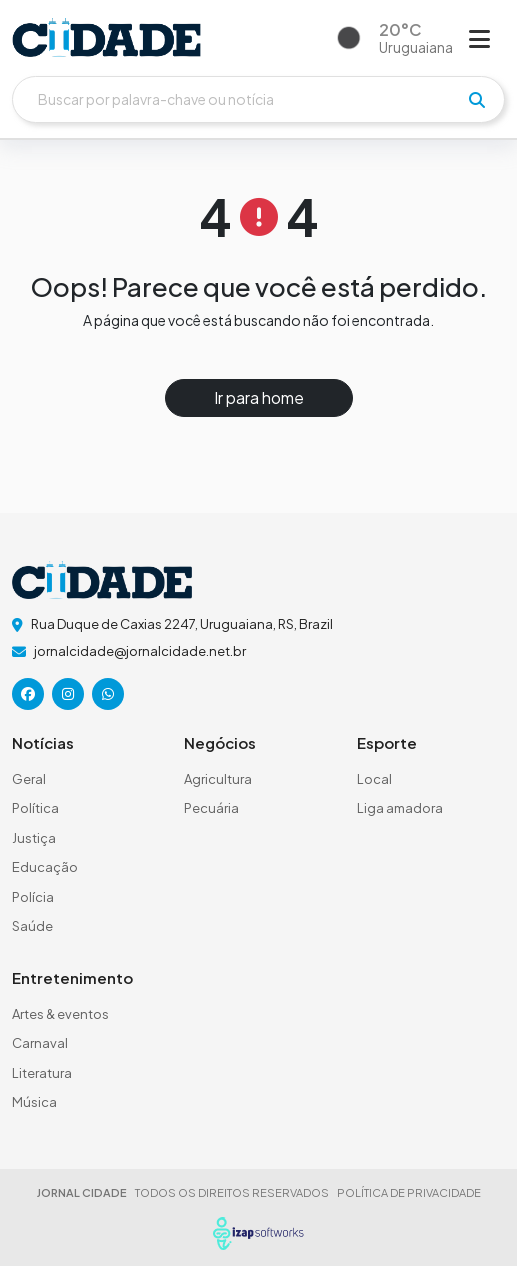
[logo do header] (106, 38)
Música (34, 1102)
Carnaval (40, 1043)
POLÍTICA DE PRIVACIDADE (409, 1192)
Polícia (33, 897)
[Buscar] (258, 99)
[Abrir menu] (479, 38)
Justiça (34, 838)
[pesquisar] (477, 100)
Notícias (43, 742)
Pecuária (211, 808)
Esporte (387, 742)
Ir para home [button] (259, 397)
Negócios (220, 742)
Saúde (32, 926)
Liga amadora (400, 808)
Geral (29, 779)
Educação (45, 867)
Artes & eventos (60, 1014)
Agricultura (218, 779)
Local (374, 779)
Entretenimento (72, 977)
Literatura (42, 1073)
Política (35, 808)
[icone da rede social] (28, 694)
